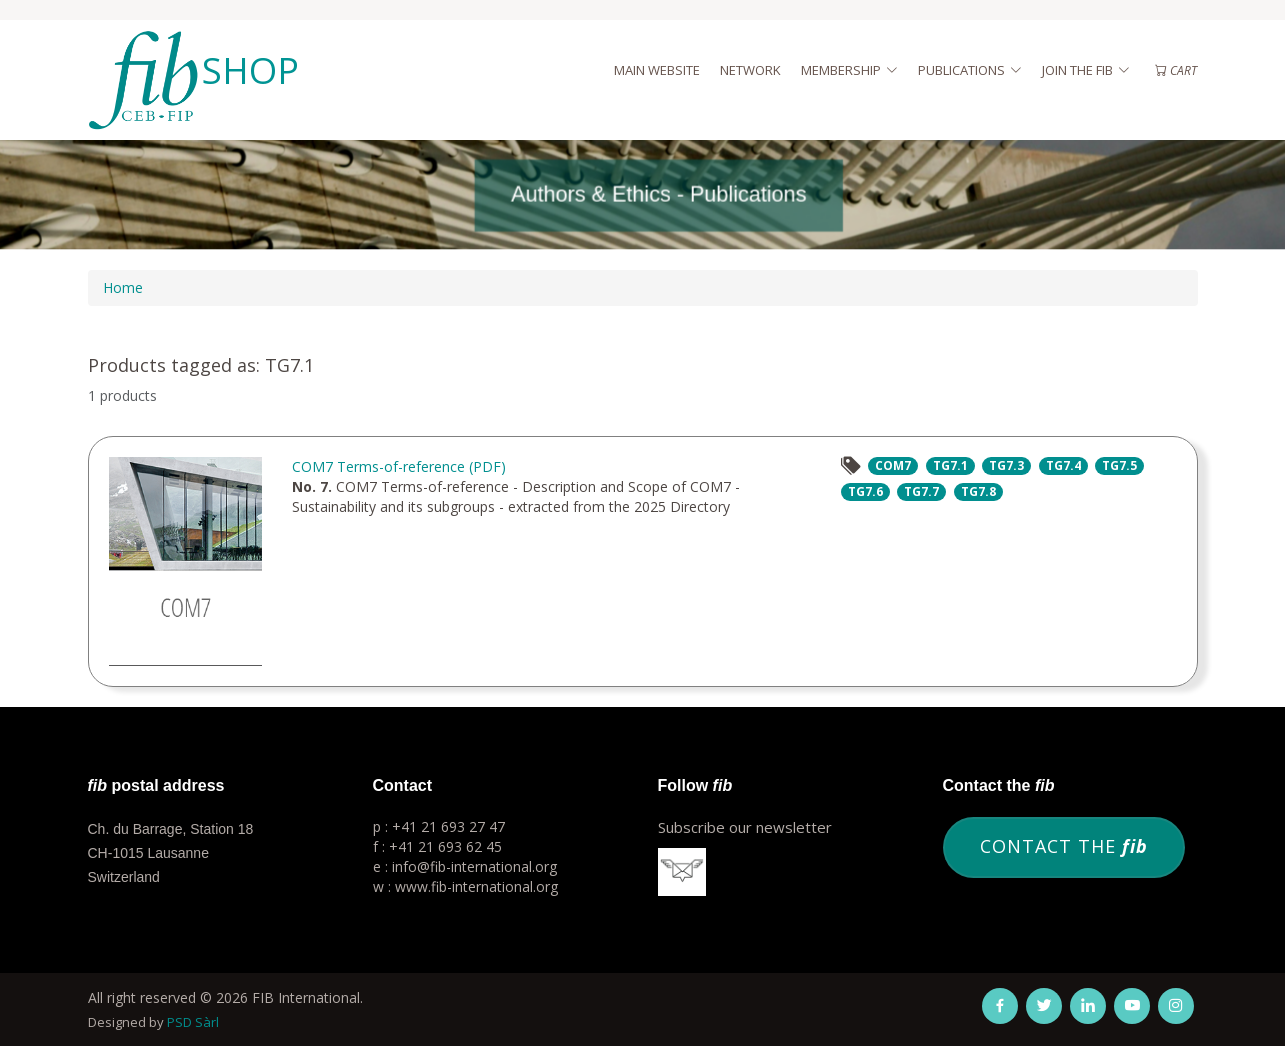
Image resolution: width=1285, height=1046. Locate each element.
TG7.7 (921, 491)
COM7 (893, 465)
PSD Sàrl (193, 1022)
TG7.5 (1119, 465)
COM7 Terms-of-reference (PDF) (399, 466)
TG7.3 (1006, 465)
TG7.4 (1063, 465)
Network (750, 70)
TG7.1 (950, 465)
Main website (657, 70)
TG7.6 (865, 491)
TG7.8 (978, 491)
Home (123, 287)
